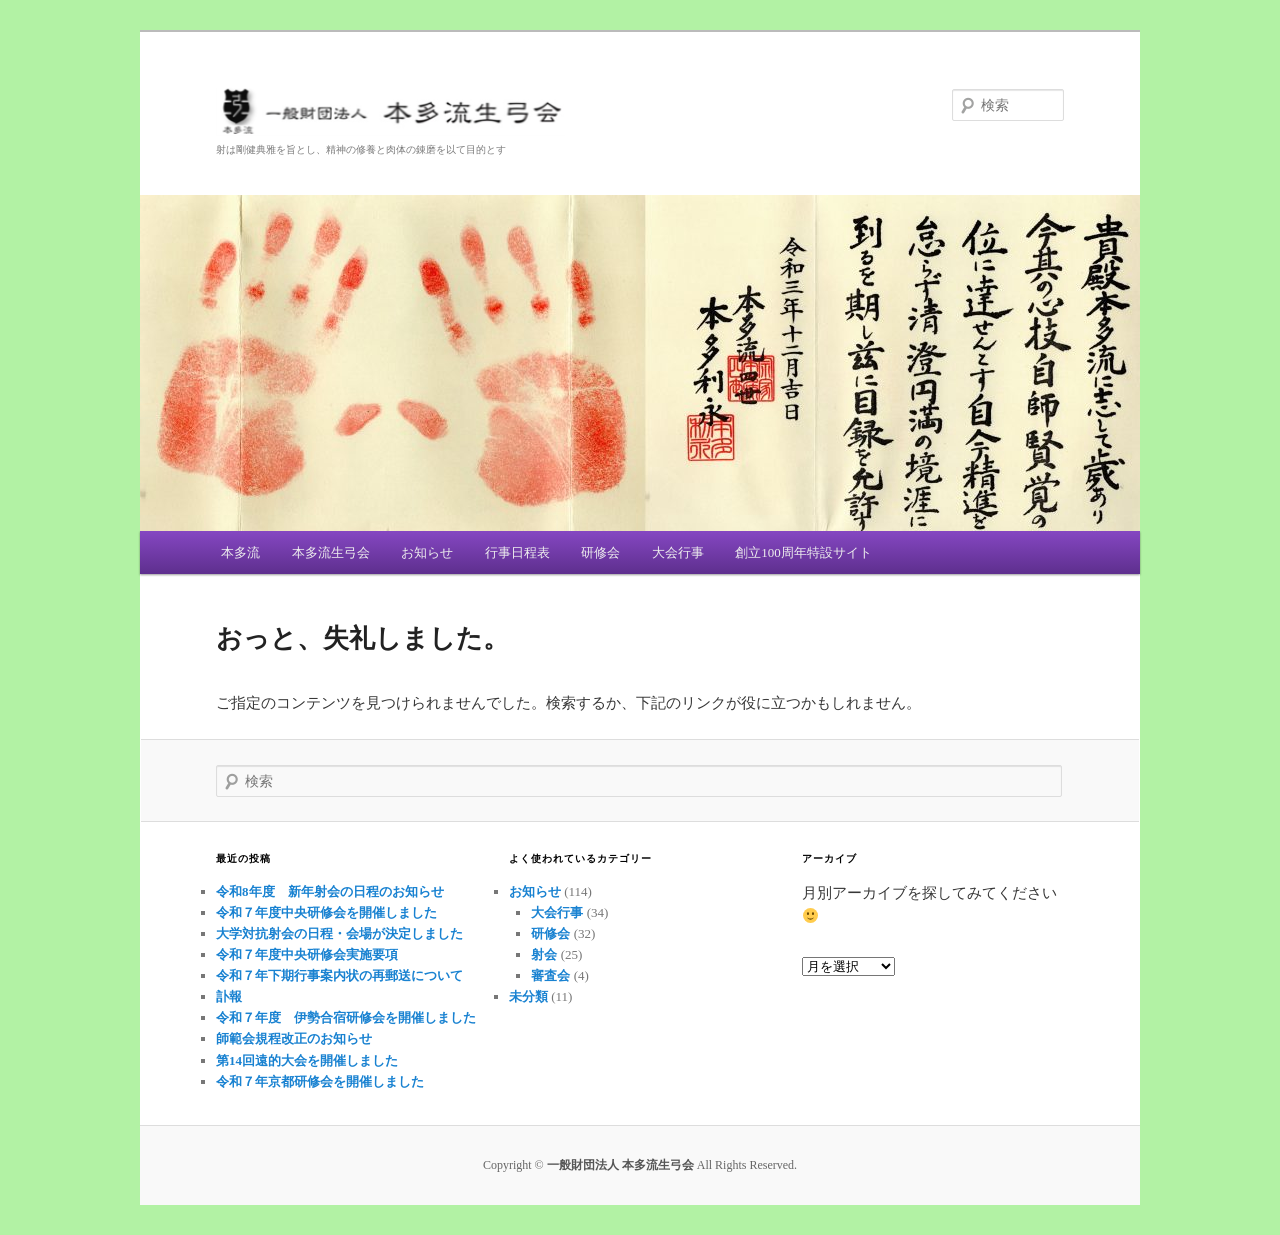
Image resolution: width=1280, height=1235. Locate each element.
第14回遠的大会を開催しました (307, 1060)
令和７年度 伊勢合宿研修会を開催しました (352, 1017)
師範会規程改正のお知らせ (294, 1038)
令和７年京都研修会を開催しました (320, 1081)
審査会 (550, 975)
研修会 (600, 552)
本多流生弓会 (331, 552)
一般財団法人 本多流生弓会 (640, 114)
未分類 (528, 996)
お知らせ (427, 552)
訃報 (229, 996)
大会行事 (678, 552)
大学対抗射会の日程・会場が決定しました (339, 933)
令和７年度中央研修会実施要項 (307, 954)
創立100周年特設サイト (803, 552)
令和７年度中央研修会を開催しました (326, 912)
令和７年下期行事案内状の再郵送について (339, 975)
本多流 (240, 552)
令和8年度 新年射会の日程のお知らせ (330, 891)
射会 (544, 954)
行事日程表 (517, 552)
